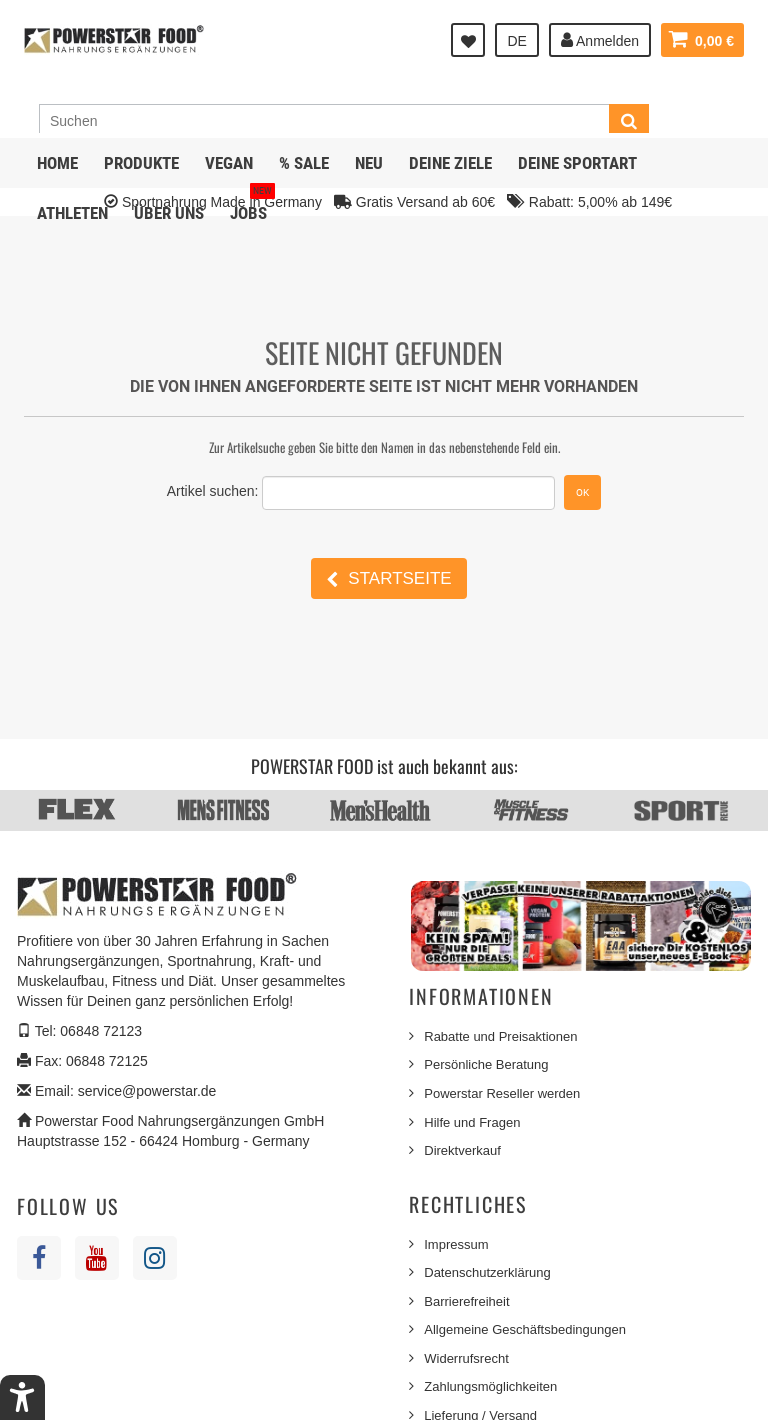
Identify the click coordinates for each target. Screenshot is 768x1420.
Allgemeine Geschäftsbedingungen (525, 1329)
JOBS (252, 205)
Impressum (456, 1244)
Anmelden (600, 40)
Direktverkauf (462, 1150)
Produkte (141, 163)
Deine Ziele (450, 163)
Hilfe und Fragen (472, 1122)
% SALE (304, 163)
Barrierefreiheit (466, 1301)
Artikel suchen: (213, 491)
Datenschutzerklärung (487, 1272)
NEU (369, 163)
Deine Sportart (577, 163)
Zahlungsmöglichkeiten (490, 1386)
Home (57, 163)
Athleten (72, 213)
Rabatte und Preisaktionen (500, 1036)
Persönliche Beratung (486, 1064)
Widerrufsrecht (466, 1358)
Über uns (169, 213)
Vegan (229, 163)
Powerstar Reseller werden (502, 1093)
